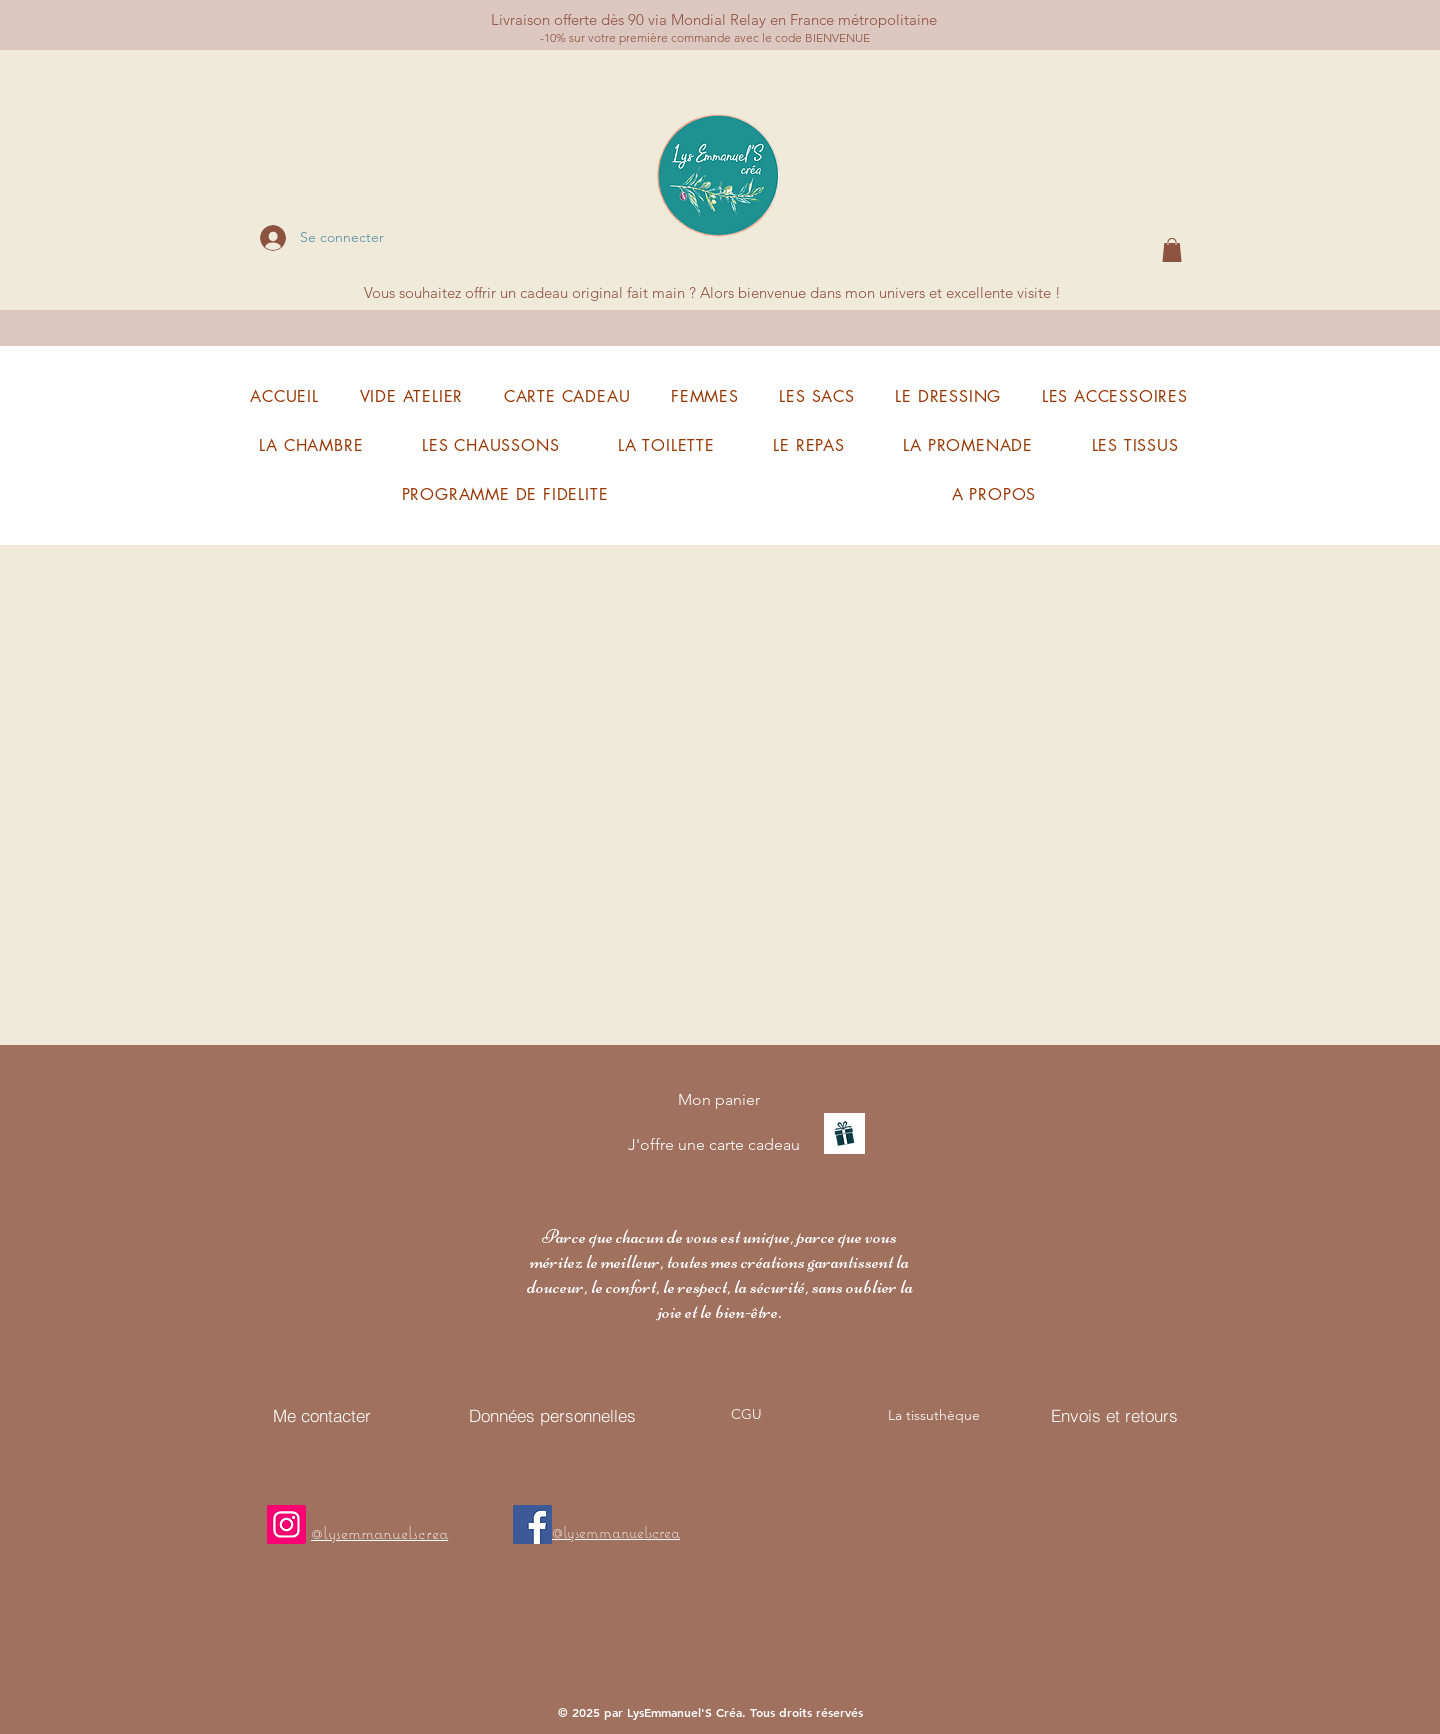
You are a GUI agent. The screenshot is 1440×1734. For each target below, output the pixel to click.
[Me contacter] (322, 1415)
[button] (1172, 250)
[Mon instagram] (286, 1524)
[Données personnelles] (552, 1415)
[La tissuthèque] (934, 1415)
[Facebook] (532, 1524)
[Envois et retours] (1114, 1415)
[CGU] (746, 1414)
